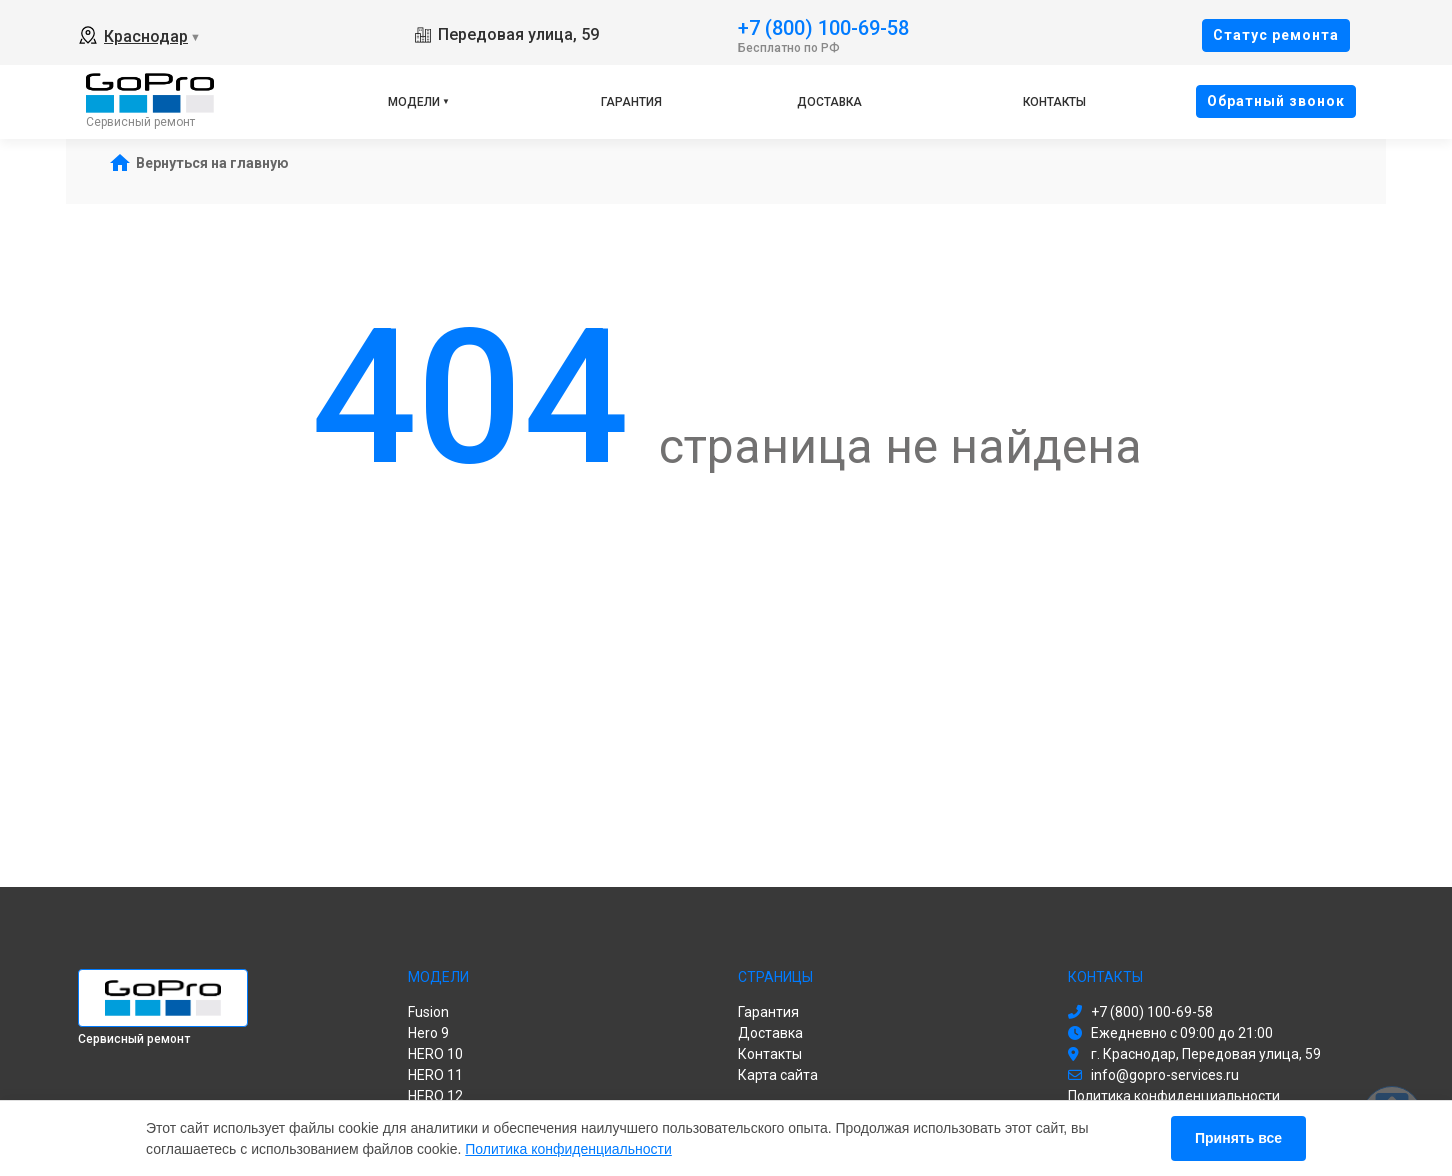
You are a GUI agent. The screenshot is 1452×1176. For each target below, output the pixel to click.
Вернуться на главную (212, 163)
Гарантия (631, 102)
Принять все (1238, 1138)
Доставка (829, 102)
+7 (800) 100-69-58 (823, 26)
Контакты (1054, 102)
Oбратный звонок (1276, 101)
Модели (414, 102)
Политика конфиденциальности (568, 1149)
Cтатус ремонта (1276, 35)
